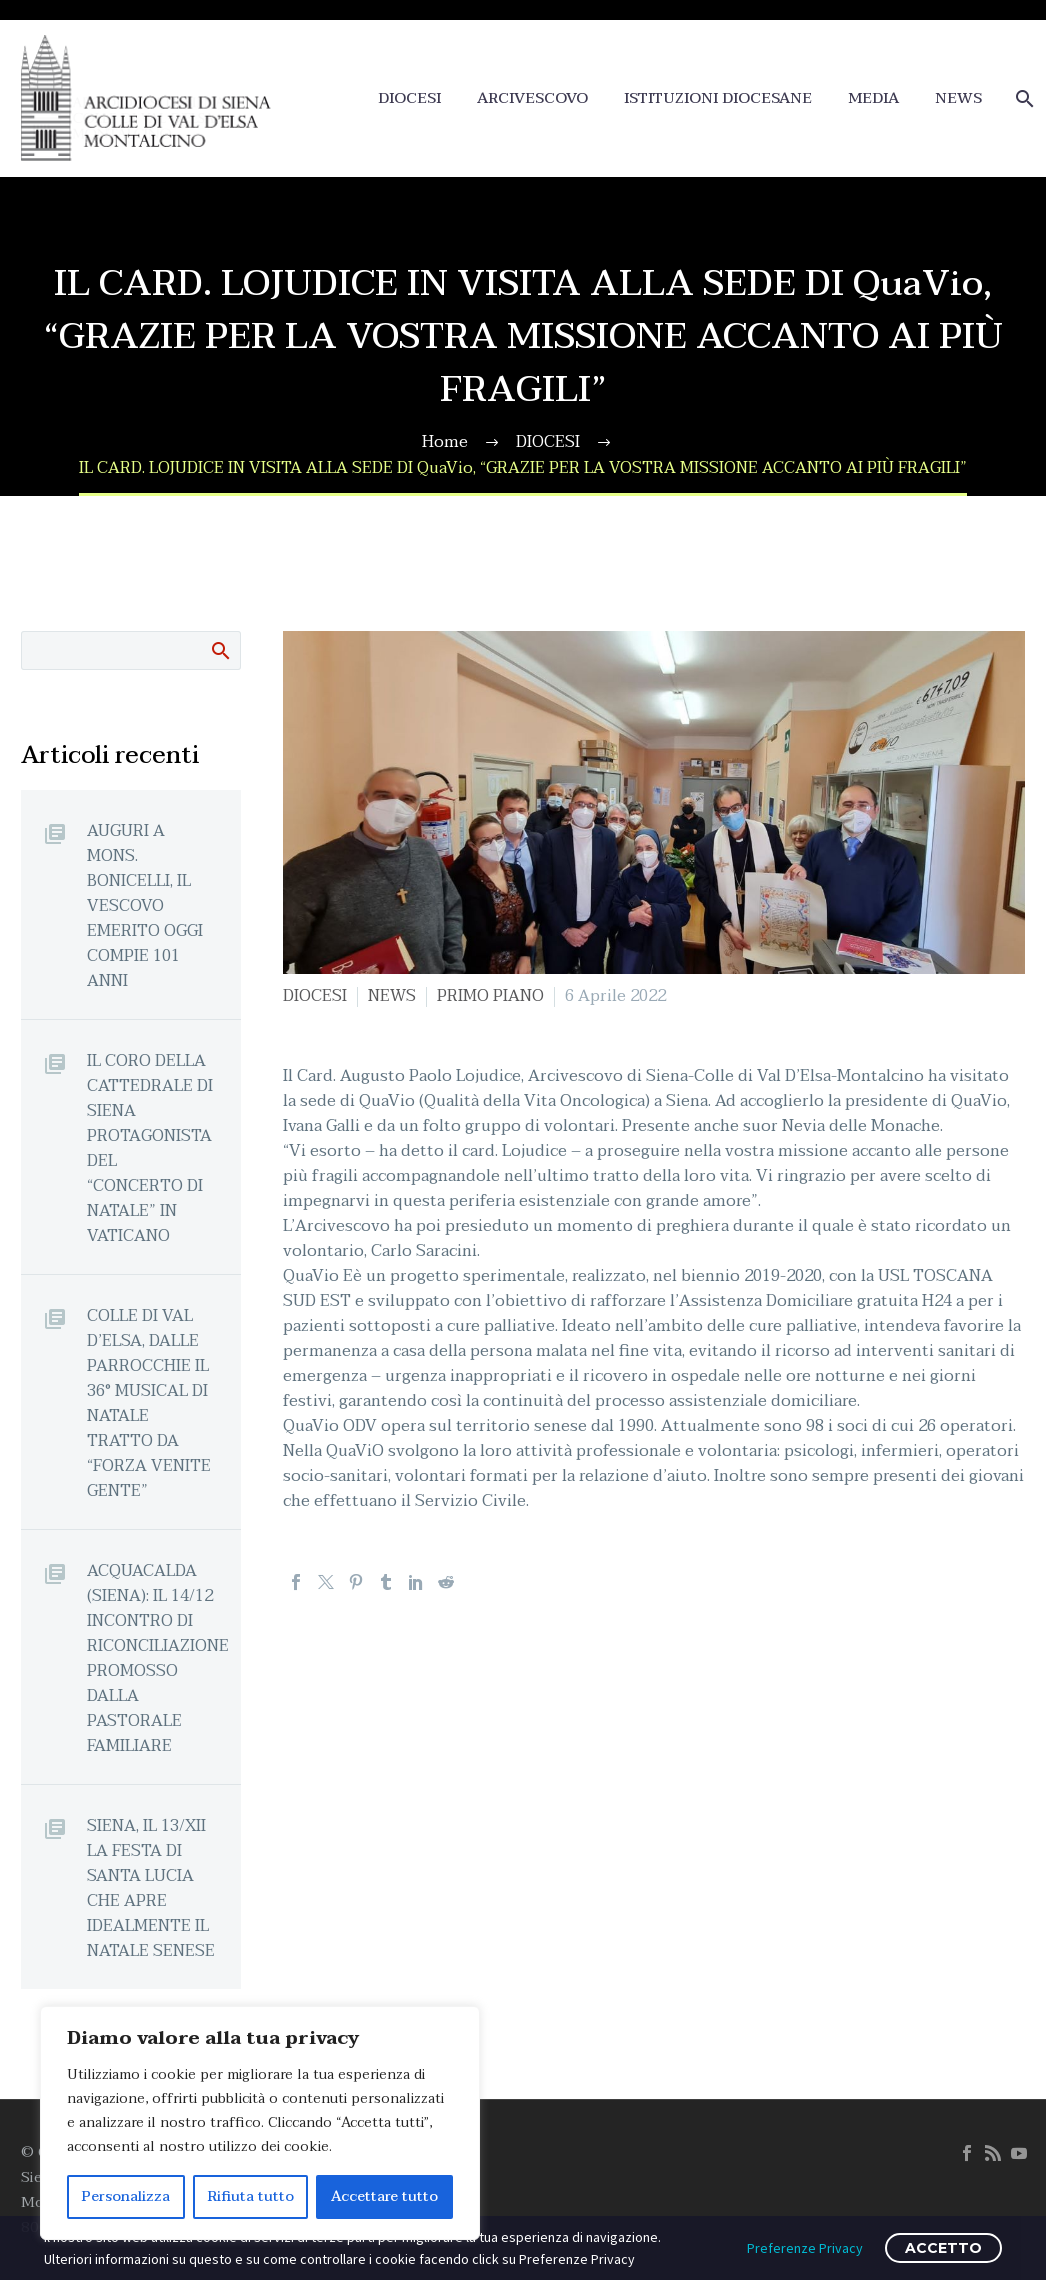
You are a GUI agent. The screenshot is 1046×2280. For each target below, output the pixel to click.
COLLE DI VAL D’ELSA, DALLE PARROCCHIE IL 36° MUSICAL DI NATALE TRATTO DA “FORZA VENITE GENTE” (149, 1403)
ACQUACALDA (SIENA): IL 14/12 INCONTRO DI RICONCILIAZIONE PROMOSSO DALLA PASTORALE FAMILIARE (158, 1658)
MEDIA (873, 98)
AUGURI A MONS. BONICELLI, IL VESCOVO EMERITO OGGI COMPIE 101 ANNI (145, 905)
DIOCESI (409, 98)
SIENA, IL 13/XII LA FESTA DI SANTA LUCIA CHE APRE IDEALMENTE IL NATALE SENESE (151, 1888)
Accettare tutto (384, 2196)
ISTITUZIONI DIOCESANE (718, 98)
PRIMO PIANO (490, 996)
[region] (260, 2123)
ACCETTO (943, 2248)
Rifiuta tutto (251, 2196)
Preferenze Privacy (805, 2248)
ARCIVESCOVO (532, 98)
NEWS (958, 98)
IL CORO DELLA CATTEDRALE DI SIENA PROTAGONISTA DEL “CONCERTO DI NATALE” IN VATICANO (150, 1148)
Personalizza (126, 2196)
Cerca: (219, 650)
